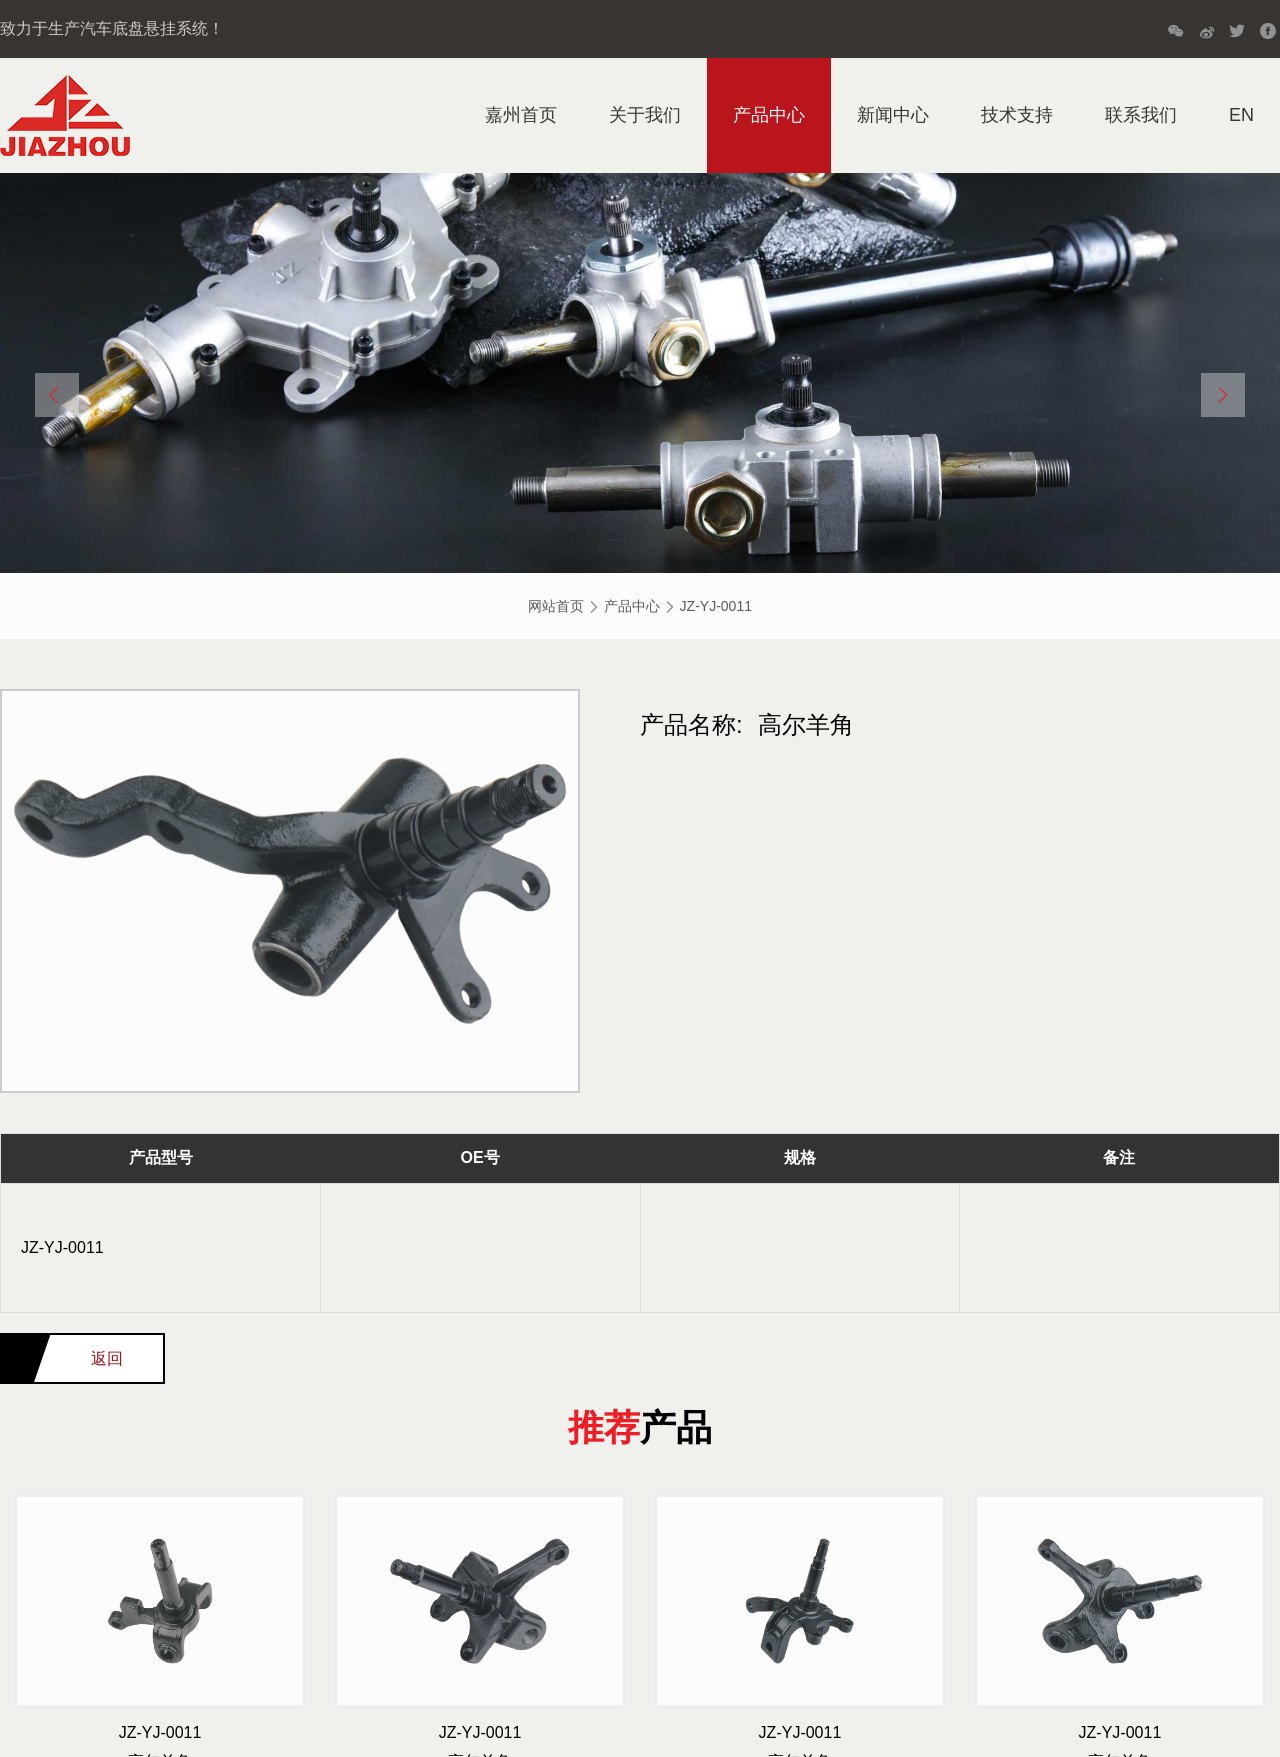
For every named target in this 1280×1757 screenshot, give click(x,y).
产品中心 (769, 115)
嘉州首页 (521, 115)
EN (1241, 115)
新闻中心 (893, 115)
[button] (57, 395)
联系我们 (1141, 115)
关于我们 (645, 115)
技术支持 (1017, 115)
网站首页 (556, 606)
